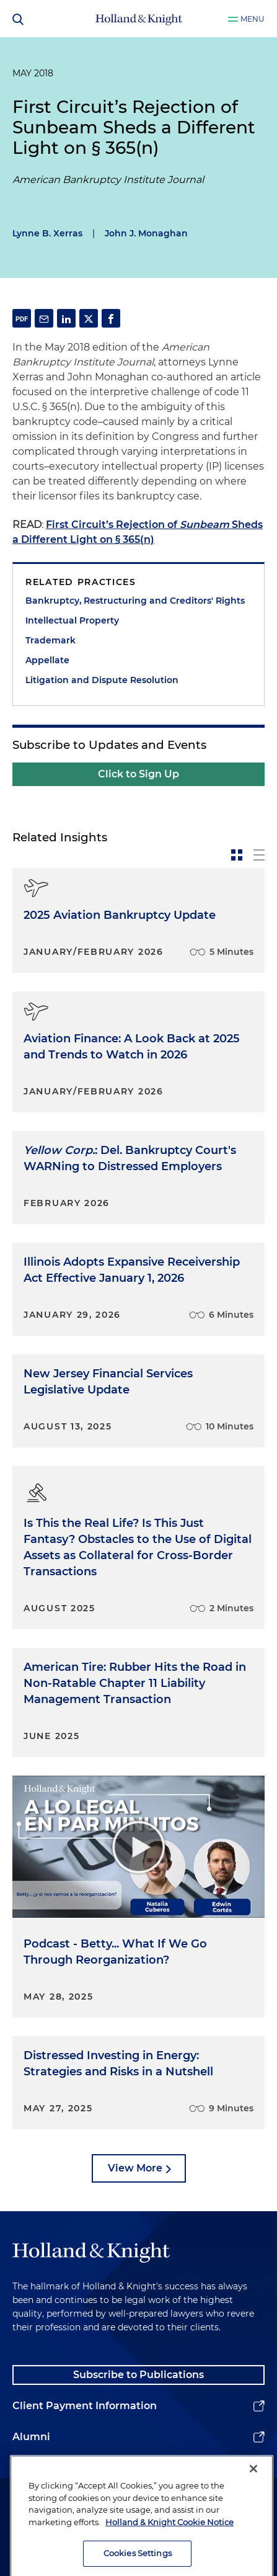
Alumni (31, 2437)
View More (135, 2168)
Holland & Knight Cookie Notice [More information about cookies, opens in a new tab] (169, 2544)
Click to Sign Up (138, 774)
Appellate (47, 660)
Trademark (50, 640)
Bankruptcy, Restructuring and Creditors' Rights (135, 600)
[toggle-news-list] (259, 855)
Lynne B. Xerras (47, 233)
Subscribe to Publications (138, 2375)
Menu (252, 19)
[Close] (253, 2491)
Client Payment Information (84, 2406)
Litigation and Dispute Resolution (101, 680)
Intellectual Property (72, 620)
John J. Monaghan (146, 233)
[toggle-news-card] (236, 855)
